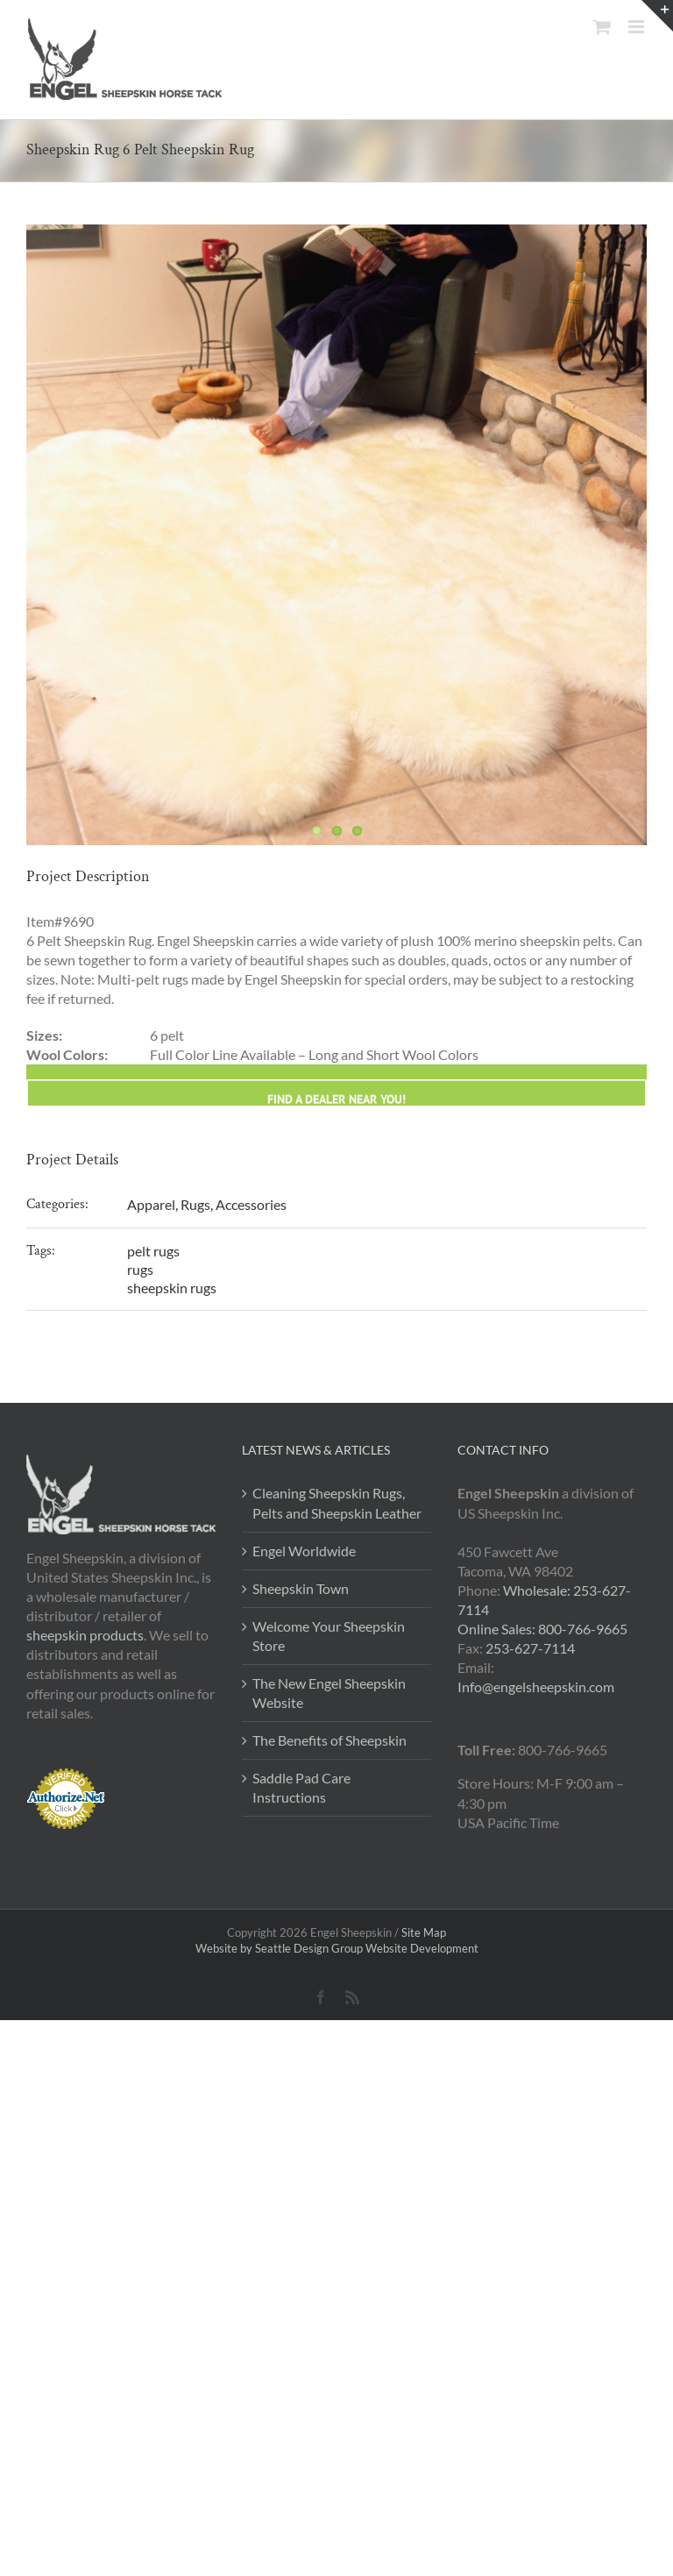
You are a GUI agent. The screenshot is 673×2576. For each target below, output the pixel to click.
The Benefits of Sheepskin (329, 1740)
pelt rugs (153, 1250)
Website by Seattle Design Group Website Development (336, 1948)
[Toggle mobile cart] (602, 27)
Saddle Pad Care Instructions (301, 1787)
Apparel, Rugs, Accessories (207, 1204)
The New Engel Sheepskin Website (329, 1693)
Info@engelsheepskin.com (535, 1686)
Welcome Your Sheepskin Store (328, 1636)
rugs (140, 1269)
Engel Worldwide (304, 1550)
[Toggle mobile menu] (637, 27)
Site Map (423, 1932)
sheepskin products (85, 1634)
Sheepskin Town (300, 1588)
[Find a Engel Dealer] (336, 1463)
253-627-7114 (530, 1648)
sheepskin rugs (171, 1287)
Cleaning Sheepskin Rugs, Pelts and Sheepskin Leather (337, 1502)
